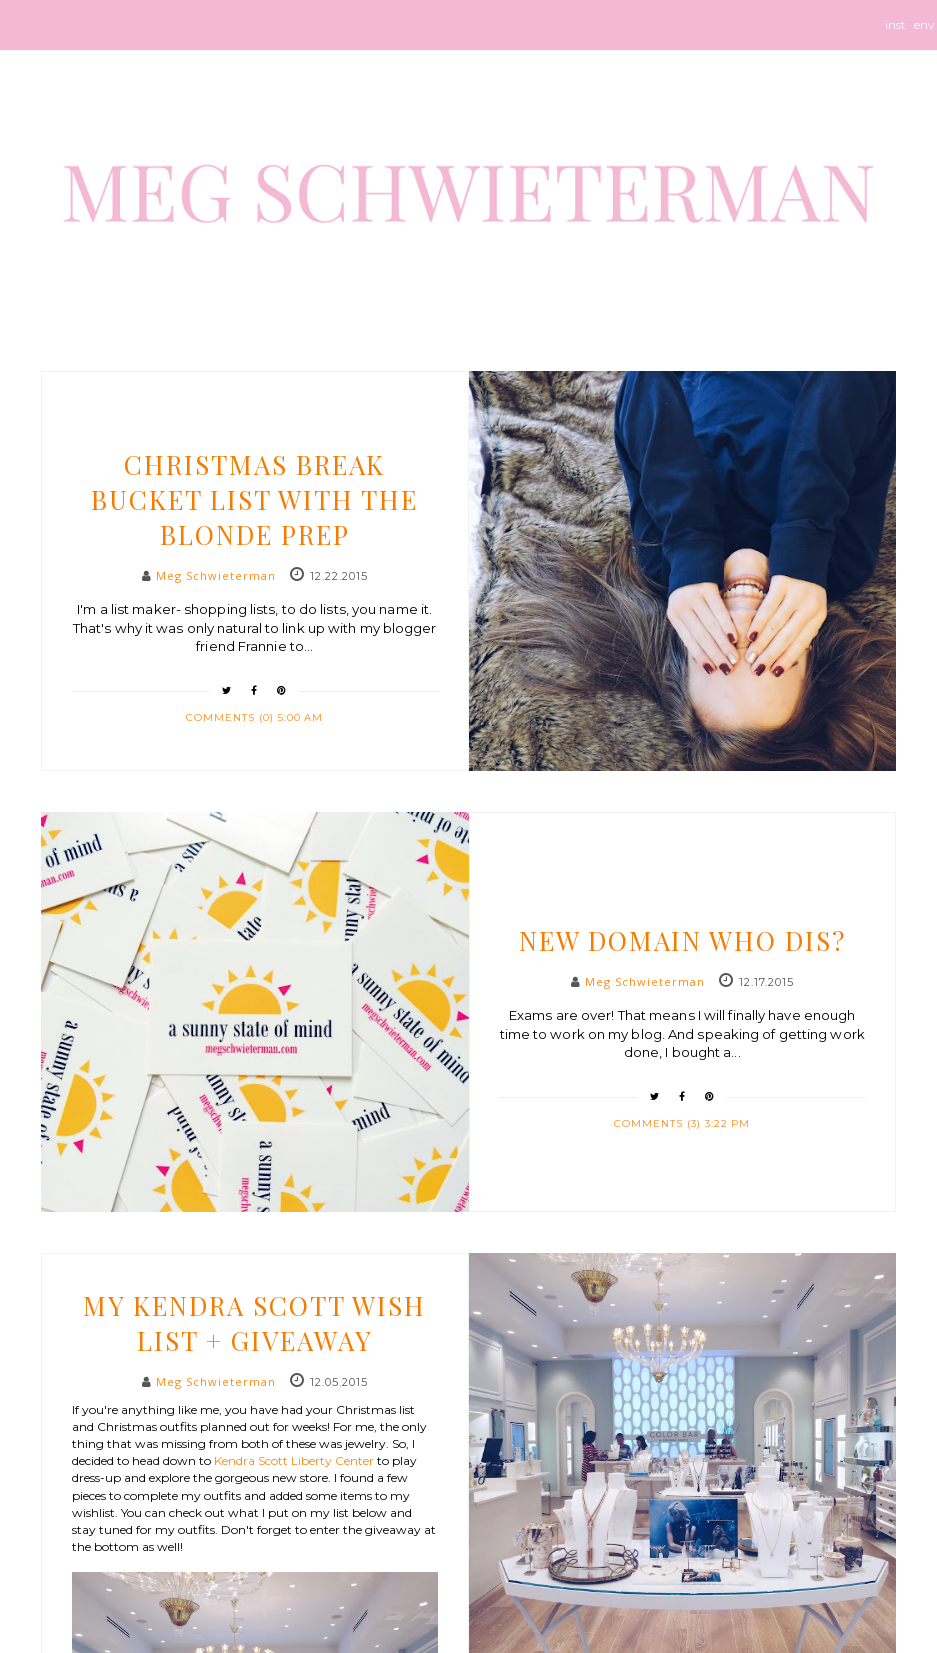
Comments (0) (232, 717)
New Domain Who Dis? (682, 940)
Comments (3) (659, 1123)
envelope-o (925, 33)
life (254, 427)
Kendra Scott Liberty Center (294, 1460)
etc (682, 903)
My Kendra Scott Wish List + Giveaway (254, 1323)
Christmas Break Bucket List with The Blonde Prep (254, 499)
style (255, 1268)
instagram (895, 33)
